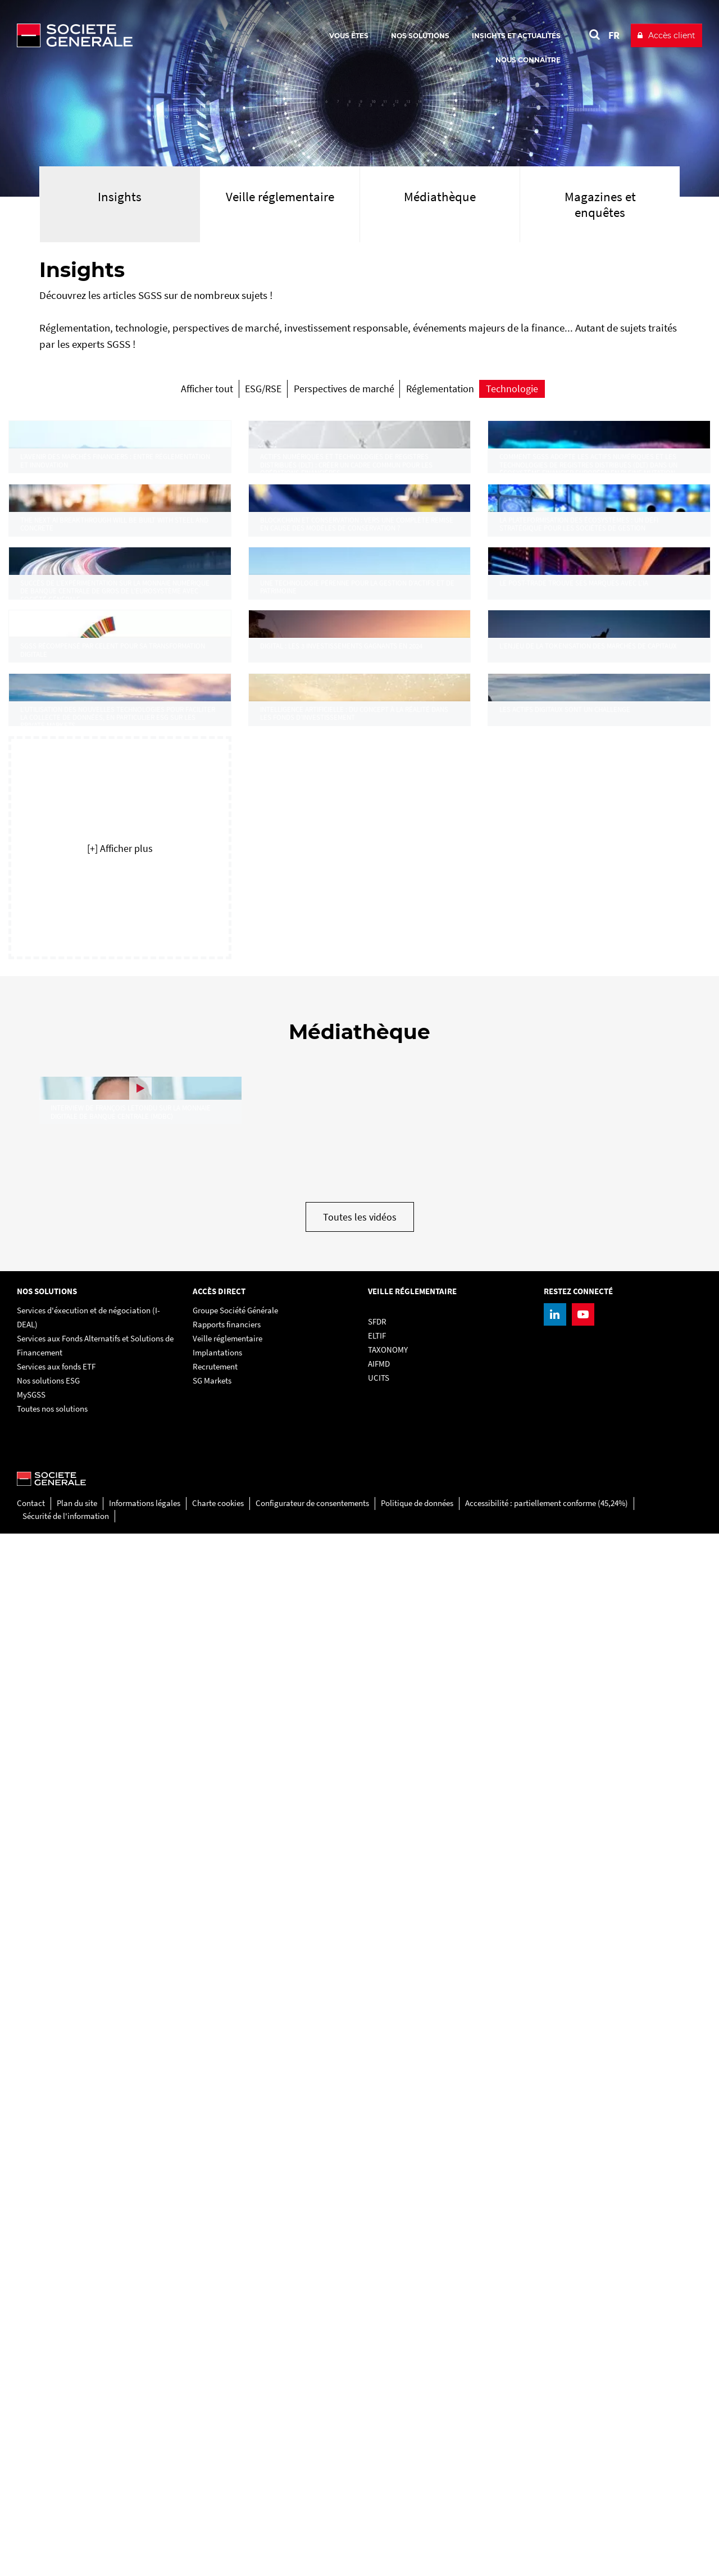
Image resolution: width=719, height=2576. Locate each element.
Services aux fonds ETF (56, 2408)
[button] (119, 1739)
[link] (119, 540)
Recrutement (215, 2408)
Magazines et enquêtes (600, 204)
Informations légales (144, 2545)
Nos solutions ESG (48, 2423)
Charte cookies (218, 2545)
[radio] (128, 393)
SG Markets (212, 2423)
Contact (31, 2545)
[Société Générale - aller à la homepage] (140, 35)
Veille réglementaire (280, 196)
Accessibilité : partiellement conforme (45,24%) (546, 2545)
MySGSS (31, 2437)
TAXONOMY (388, 2392)
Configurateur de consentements (312, 2545)
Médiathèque (440, 196)
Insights (120, 196)
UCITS (378, 2420)
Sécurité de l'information (65, 2558)
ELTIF (377, 2378)
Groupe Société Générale (235, 2352)
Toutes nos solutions (52, 2451)
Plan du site (77, 2545)
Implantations (217, 2394)
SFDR (377, 2364)
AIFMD (379, 2406)
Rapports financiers (227, 2366)
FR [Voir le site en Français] (614, 35)
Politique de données (417, 2545)
